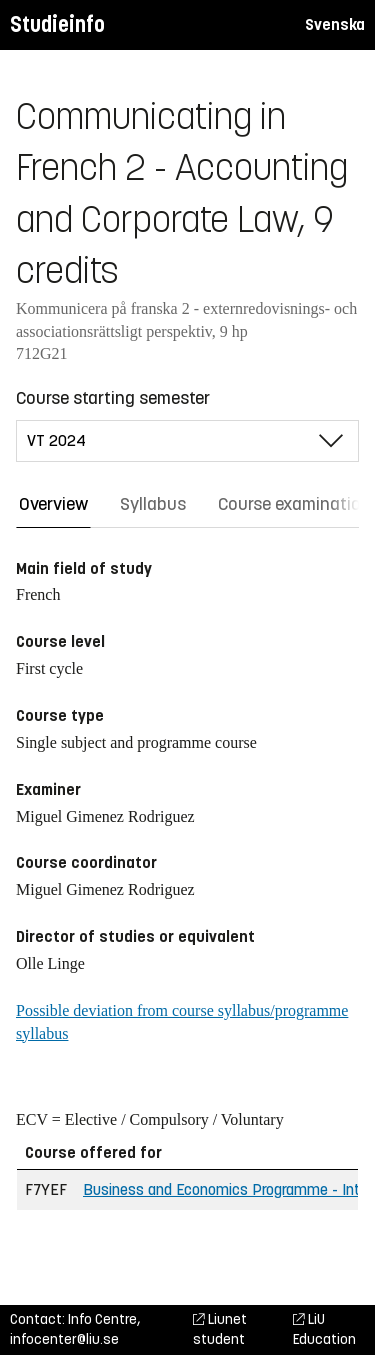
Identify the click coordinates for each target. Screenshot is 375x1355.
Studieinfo (57, 24)
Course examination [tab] (294, 504)
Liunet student (220, 1329)
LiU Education (324, 1329)
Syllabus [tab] (153, 504)
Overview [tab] (53, 504)
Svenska (335, 24)
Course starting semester (113, 398)
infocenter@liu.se (64, 1339)
